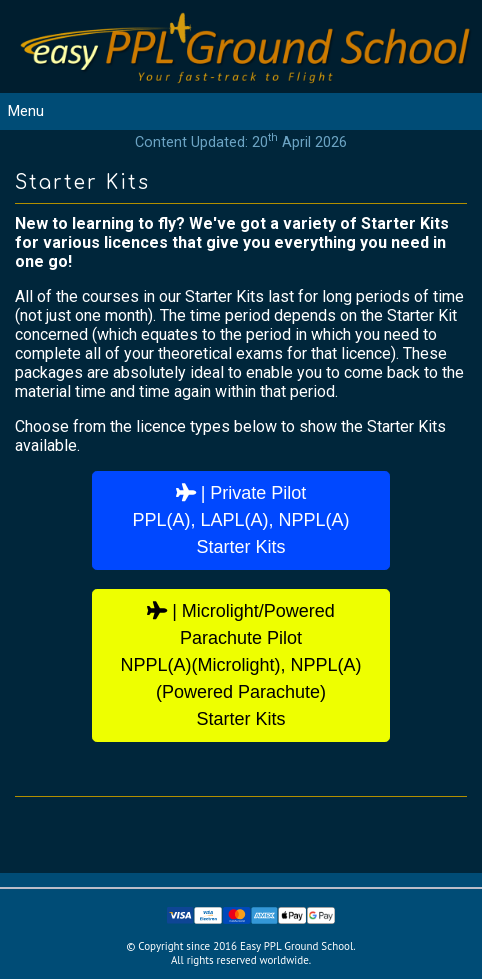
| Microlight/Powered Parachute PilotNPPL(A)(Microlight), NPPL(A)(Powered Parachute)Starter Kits (240, 665)
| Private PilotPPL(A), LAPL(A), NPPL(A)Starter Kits (240, 520)
